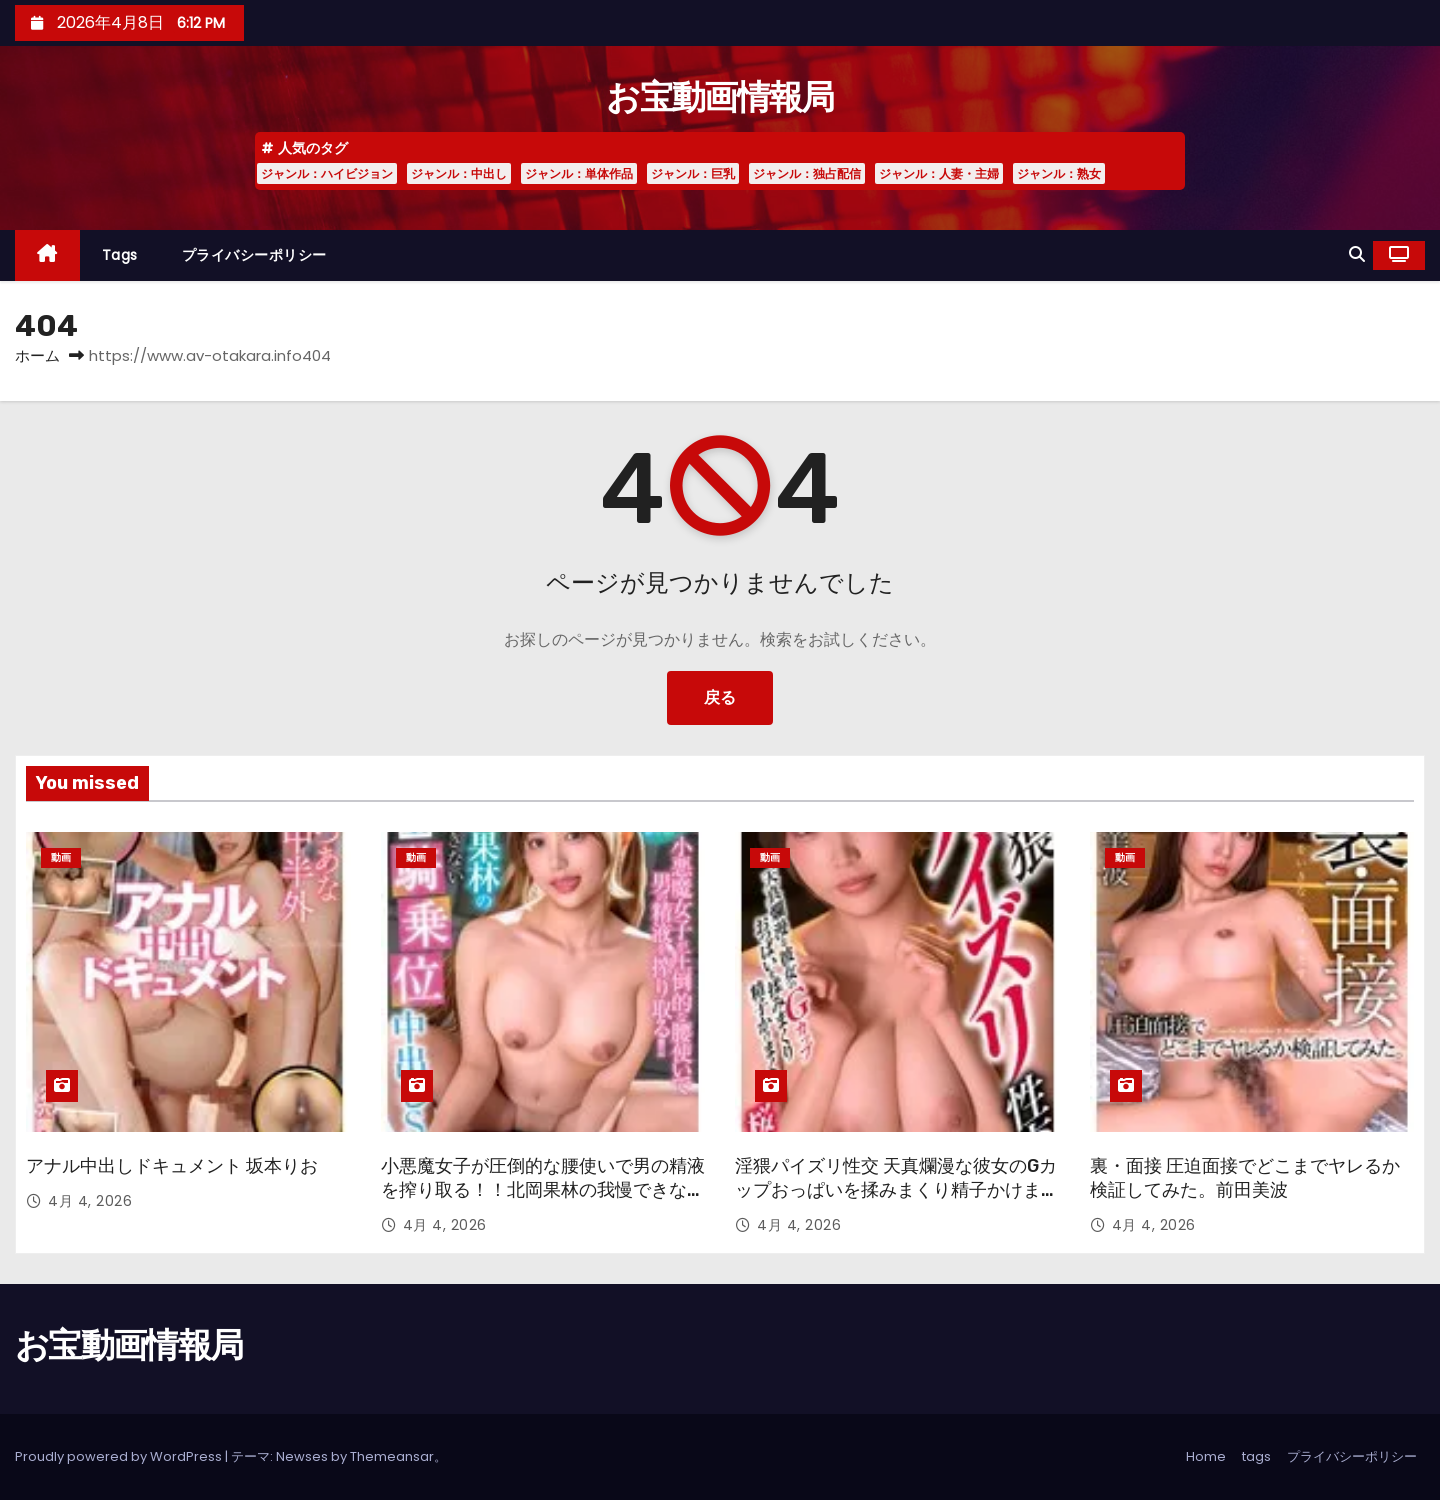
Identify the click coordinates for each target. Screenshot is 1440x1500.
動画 (61, 857)
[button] (1357, 254)
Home (1206, 1456)
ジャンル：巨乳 (693, 173)
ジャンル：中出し (459, 173)
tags (120, 255)
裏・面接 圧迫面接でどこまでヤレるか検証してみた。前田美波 (1245, 1178)
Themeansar (392, 1456)
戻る (720, 697)
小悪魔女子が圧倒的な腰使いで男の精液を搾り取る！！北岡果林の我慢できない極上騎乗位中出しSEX (543, 1190)
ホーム (37, 355)
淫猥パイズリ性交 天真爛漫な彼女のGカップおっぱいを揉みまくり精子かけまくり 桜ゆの (897, 1190)
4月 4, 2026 (90, 1201)
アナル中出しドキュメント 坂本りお (172, 1166)
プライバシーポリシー (254, 255)
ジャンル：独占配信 (807, 173)
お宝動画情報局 (719, 97)
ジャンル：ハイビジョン (327, 173)
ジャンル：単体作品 (579, 173)
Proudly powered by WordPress (120, 1456)
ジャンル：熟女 (1059, 173)
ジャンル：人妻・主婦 (939, 173)
